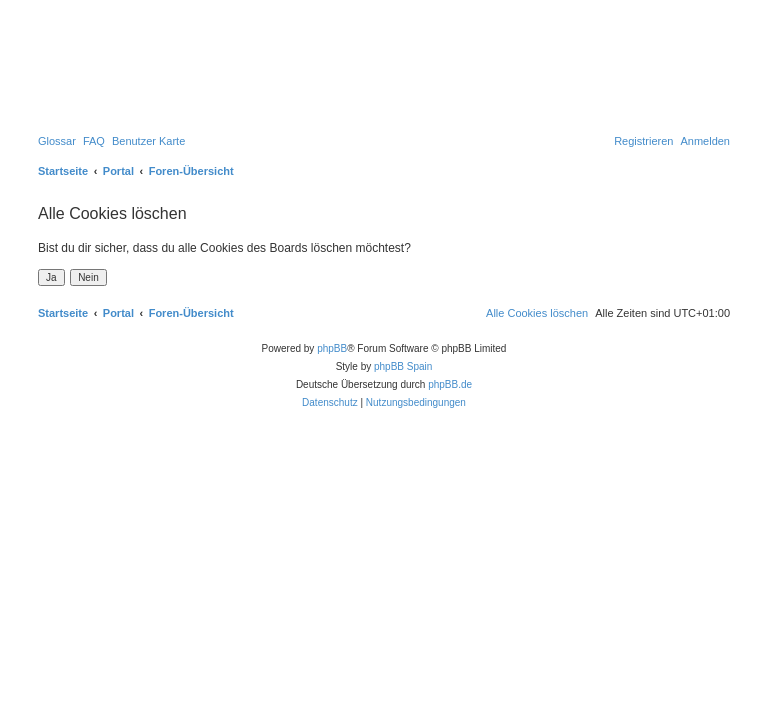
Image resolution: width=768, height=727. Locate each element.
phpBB (332, 348)
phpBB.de (450, 384)
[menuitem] (57, 141)
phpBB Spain (403, 366)
